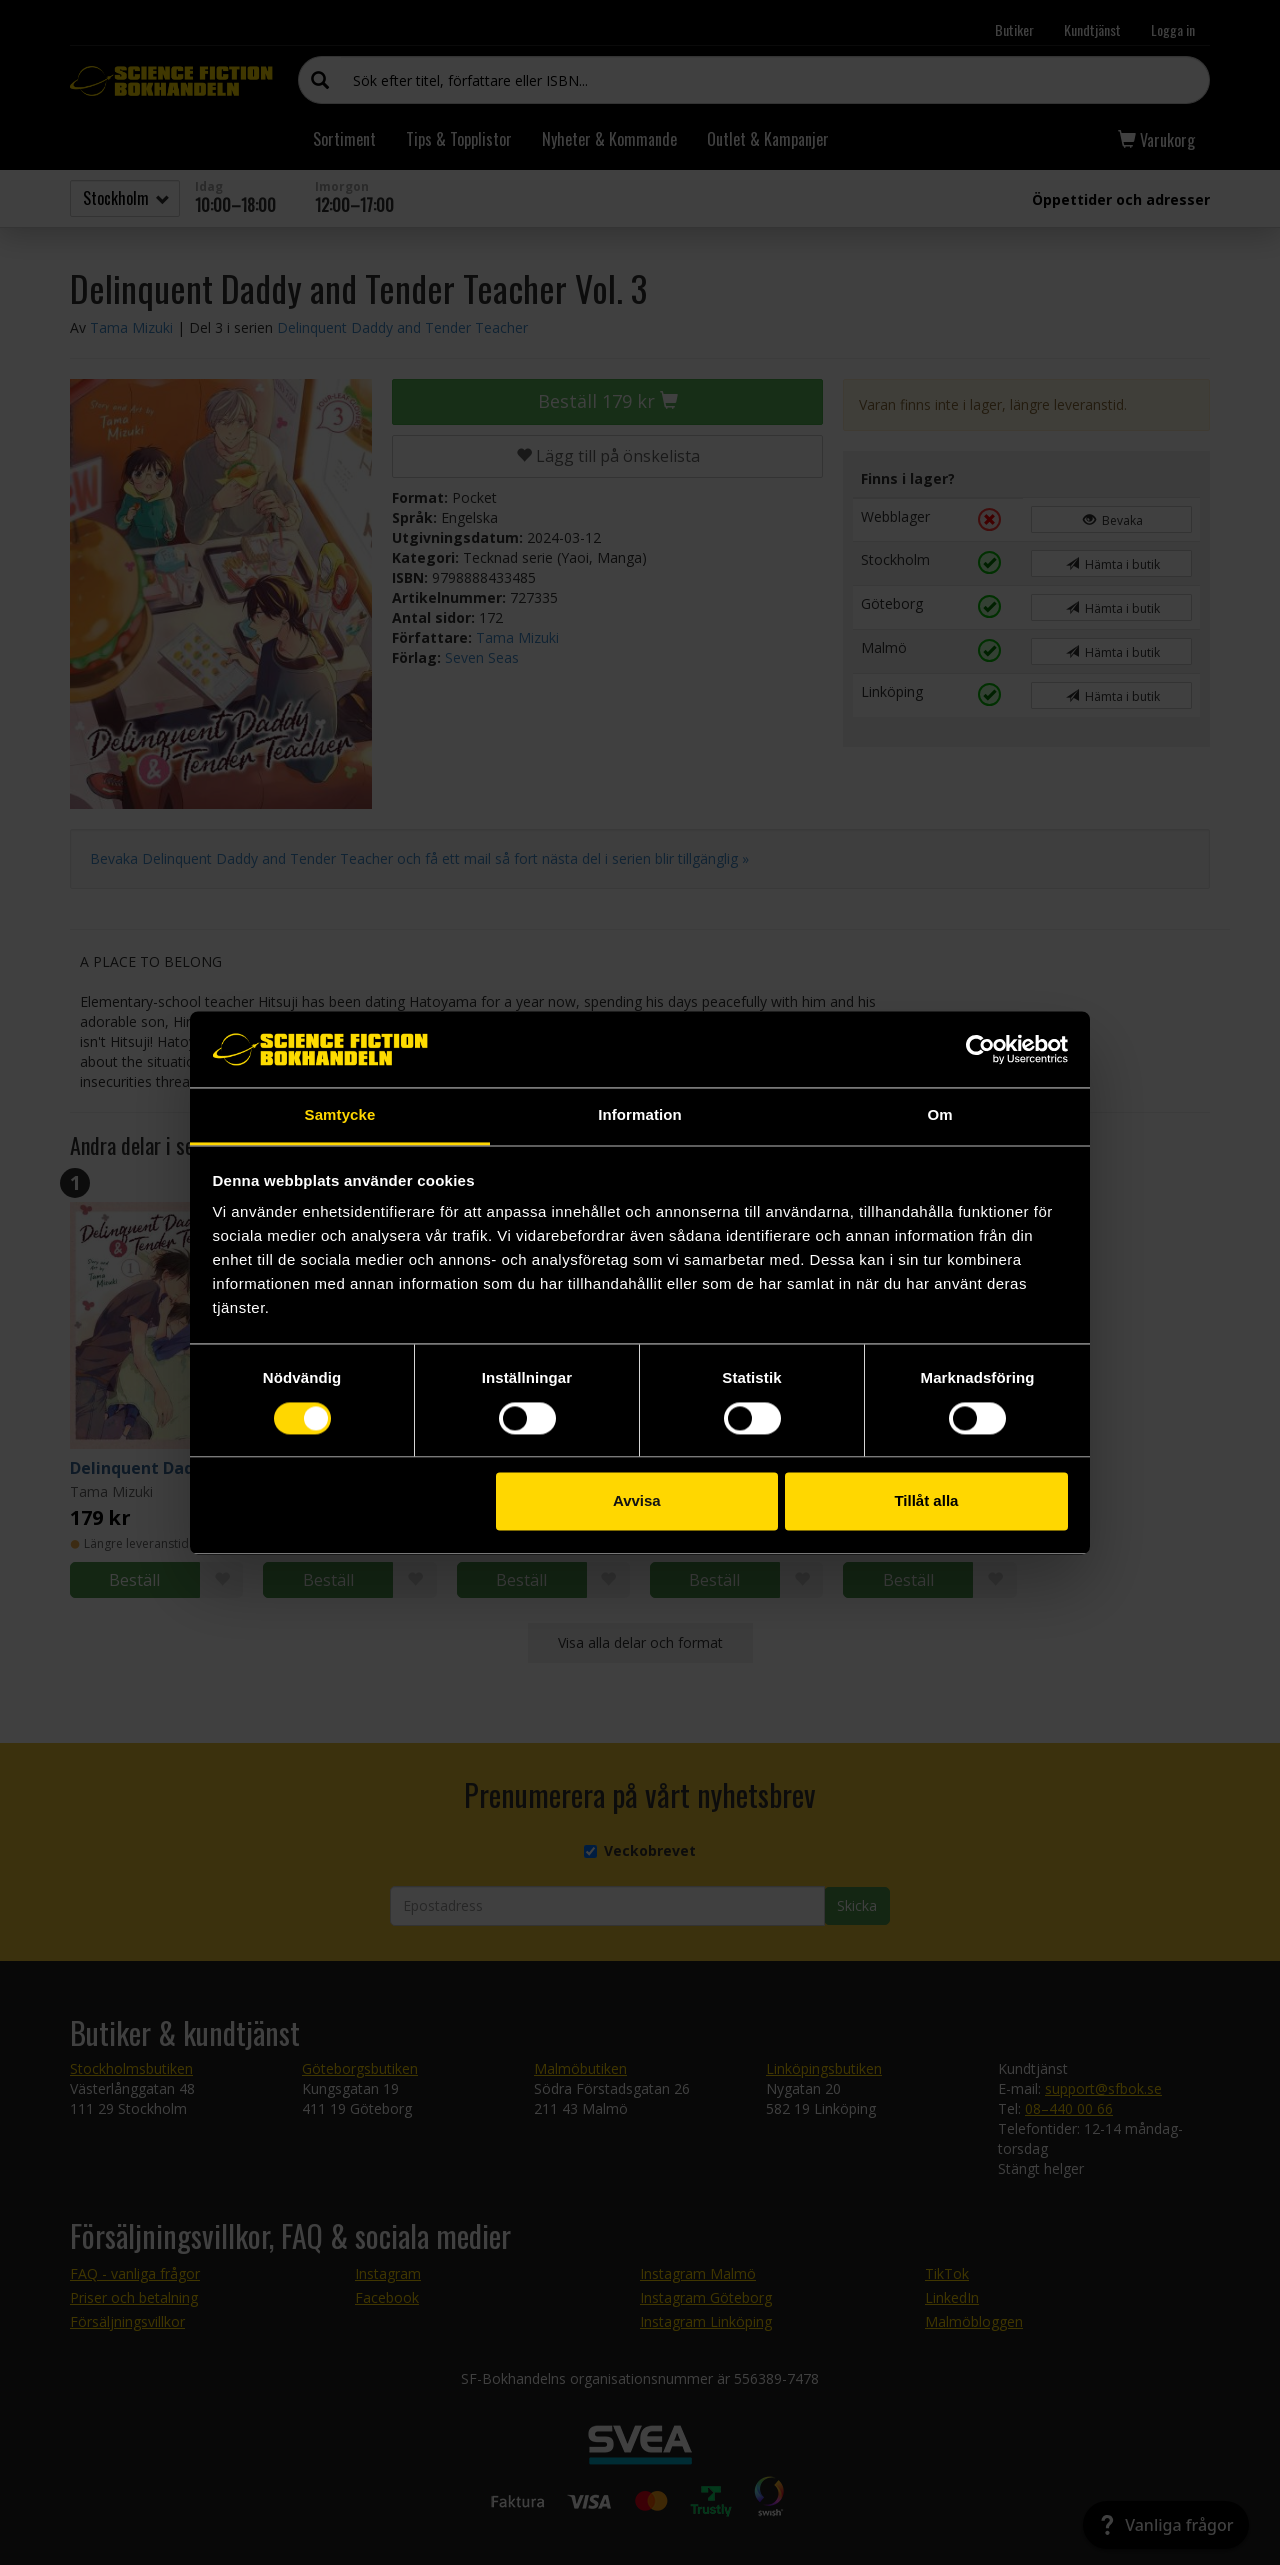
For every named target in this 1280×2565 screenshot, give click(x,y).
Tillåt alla (926, 1501)
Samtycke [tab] (340, 1115)
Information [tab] (640, 1115)
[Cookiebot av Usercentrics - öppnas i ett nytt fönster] (980, 1049)
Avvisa (637, 1501)
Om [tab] (939, 1115)
